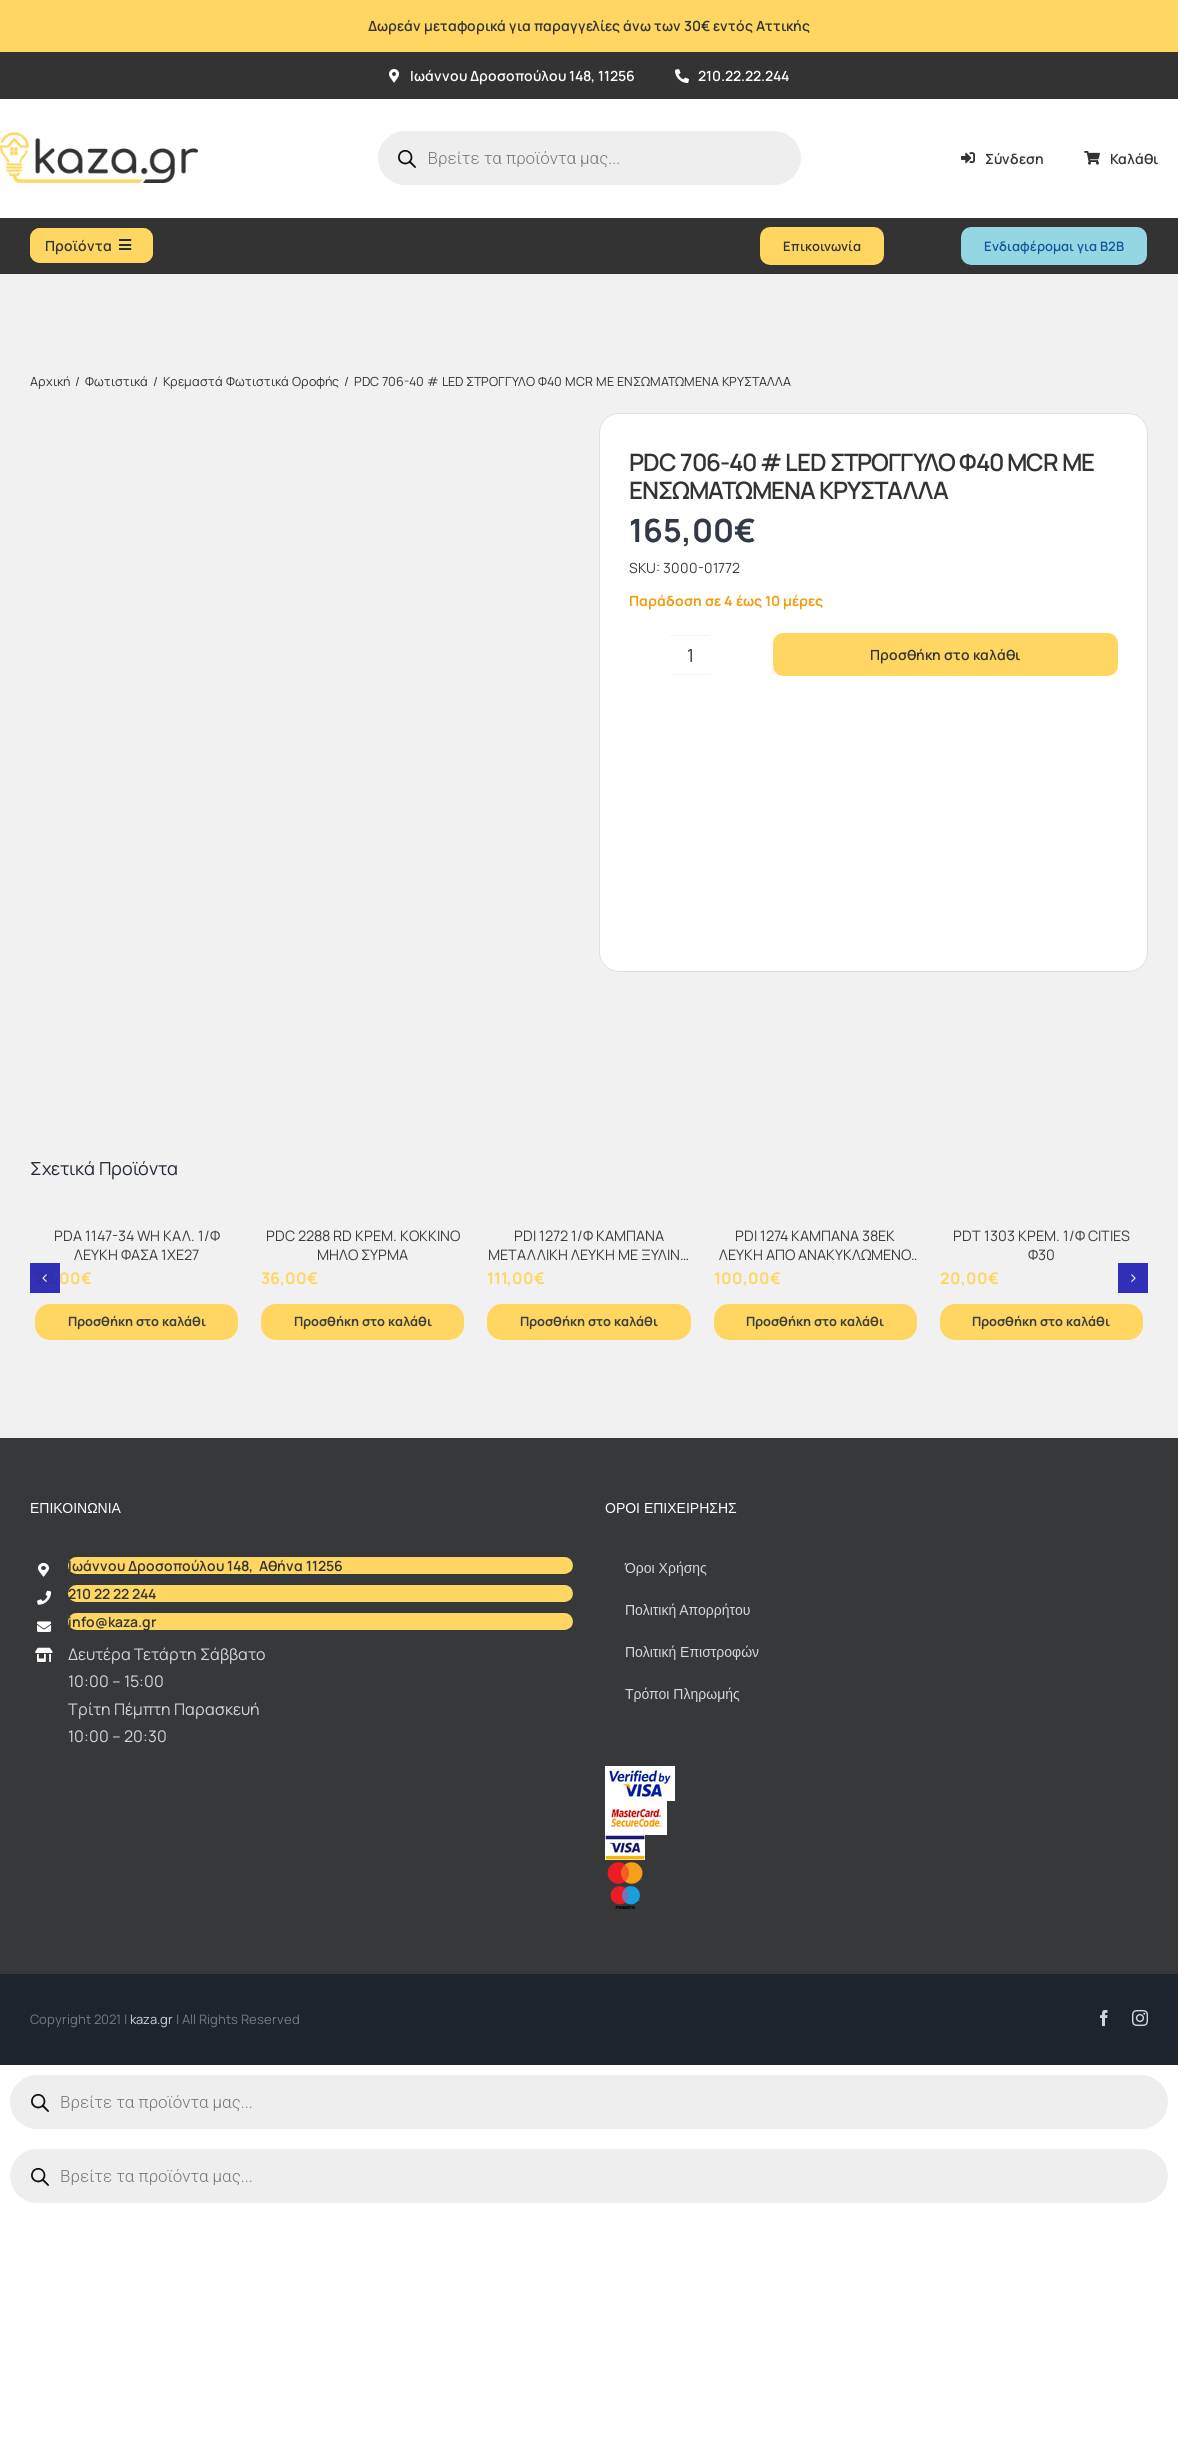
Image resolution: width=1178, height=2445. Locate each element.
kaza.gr (153, 2260)
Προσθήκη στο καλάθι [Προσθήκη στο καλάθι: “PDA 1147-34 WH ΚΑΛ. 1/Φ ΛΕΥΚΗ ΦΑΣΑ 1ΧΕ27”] (137, 1562)
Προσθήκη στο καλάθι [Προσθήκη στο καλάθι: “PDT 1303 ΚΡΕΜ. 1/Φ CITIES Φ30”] (1041, 1562)
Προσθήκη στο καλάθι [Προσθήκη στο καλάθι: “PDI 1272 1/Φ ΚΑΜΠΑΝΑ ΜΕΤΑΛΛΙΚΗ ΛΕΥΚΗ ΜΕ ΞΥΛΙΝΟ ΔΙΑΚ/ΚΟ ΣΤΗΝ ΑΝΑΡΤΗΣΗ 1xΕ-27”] (589, 1562)
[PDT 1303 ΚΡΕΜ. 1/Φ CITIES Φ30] (1041, 1457)
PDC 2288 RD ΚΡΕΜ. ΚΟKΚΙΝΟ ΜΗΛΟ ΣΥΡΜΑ (363, 1486)
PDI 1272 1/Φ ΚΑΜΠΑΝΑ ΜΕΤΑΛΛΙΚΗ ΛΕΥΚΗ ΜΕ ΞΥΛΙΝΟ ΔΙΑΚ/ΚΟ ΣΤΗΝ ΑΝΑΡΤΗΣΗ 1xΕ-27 (589, 1504)
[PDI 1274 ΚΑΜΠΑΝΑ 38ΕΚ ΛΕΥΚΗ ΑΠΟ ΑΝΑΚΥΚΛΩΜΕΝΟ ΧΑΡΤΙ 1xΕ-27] (815, 1457)
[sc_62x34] (636, 2050)
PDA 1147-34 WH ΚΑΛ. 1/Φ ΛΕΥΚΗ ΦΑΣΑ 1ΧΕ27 (137, 1486)
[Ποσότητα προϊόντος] (690, 655)
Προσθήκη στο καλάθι (945, 654)
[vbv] (640, 2015)
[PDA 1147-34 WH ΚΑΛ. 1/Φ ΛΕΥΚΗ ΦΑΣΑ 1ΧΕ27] (136, 1457)
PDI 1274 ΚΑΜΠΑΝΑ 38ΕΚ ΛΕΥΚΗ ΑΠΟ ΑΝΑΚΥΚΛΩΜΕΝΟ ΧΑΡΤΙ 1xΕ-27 (815, 1495)
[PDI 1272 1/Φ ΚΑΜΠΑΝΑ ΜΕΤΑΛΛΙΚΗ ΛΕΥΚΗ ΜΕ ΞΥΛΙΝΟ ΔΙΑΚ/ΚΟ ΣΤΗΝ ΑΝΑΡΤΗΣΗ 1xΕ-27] (588, 1457)
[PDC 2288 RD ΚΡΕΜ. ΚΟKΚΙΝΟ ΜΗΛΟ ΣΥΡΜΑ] (362, 1457)
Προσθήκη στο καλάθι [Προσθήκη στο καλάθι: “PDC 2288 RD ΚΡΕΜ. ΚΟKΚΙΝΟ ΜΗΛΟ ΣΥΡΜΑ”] (363, 1562)
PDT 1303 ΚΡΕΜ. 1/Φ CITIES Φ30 (1041, 1486)
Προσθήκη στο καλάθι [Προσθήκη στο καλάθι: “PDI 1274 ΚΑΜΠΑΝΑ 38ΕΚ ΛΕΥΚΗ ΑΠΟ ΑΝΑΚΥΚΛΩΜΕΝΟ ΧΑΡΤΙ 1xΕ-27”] (815, 1562)
